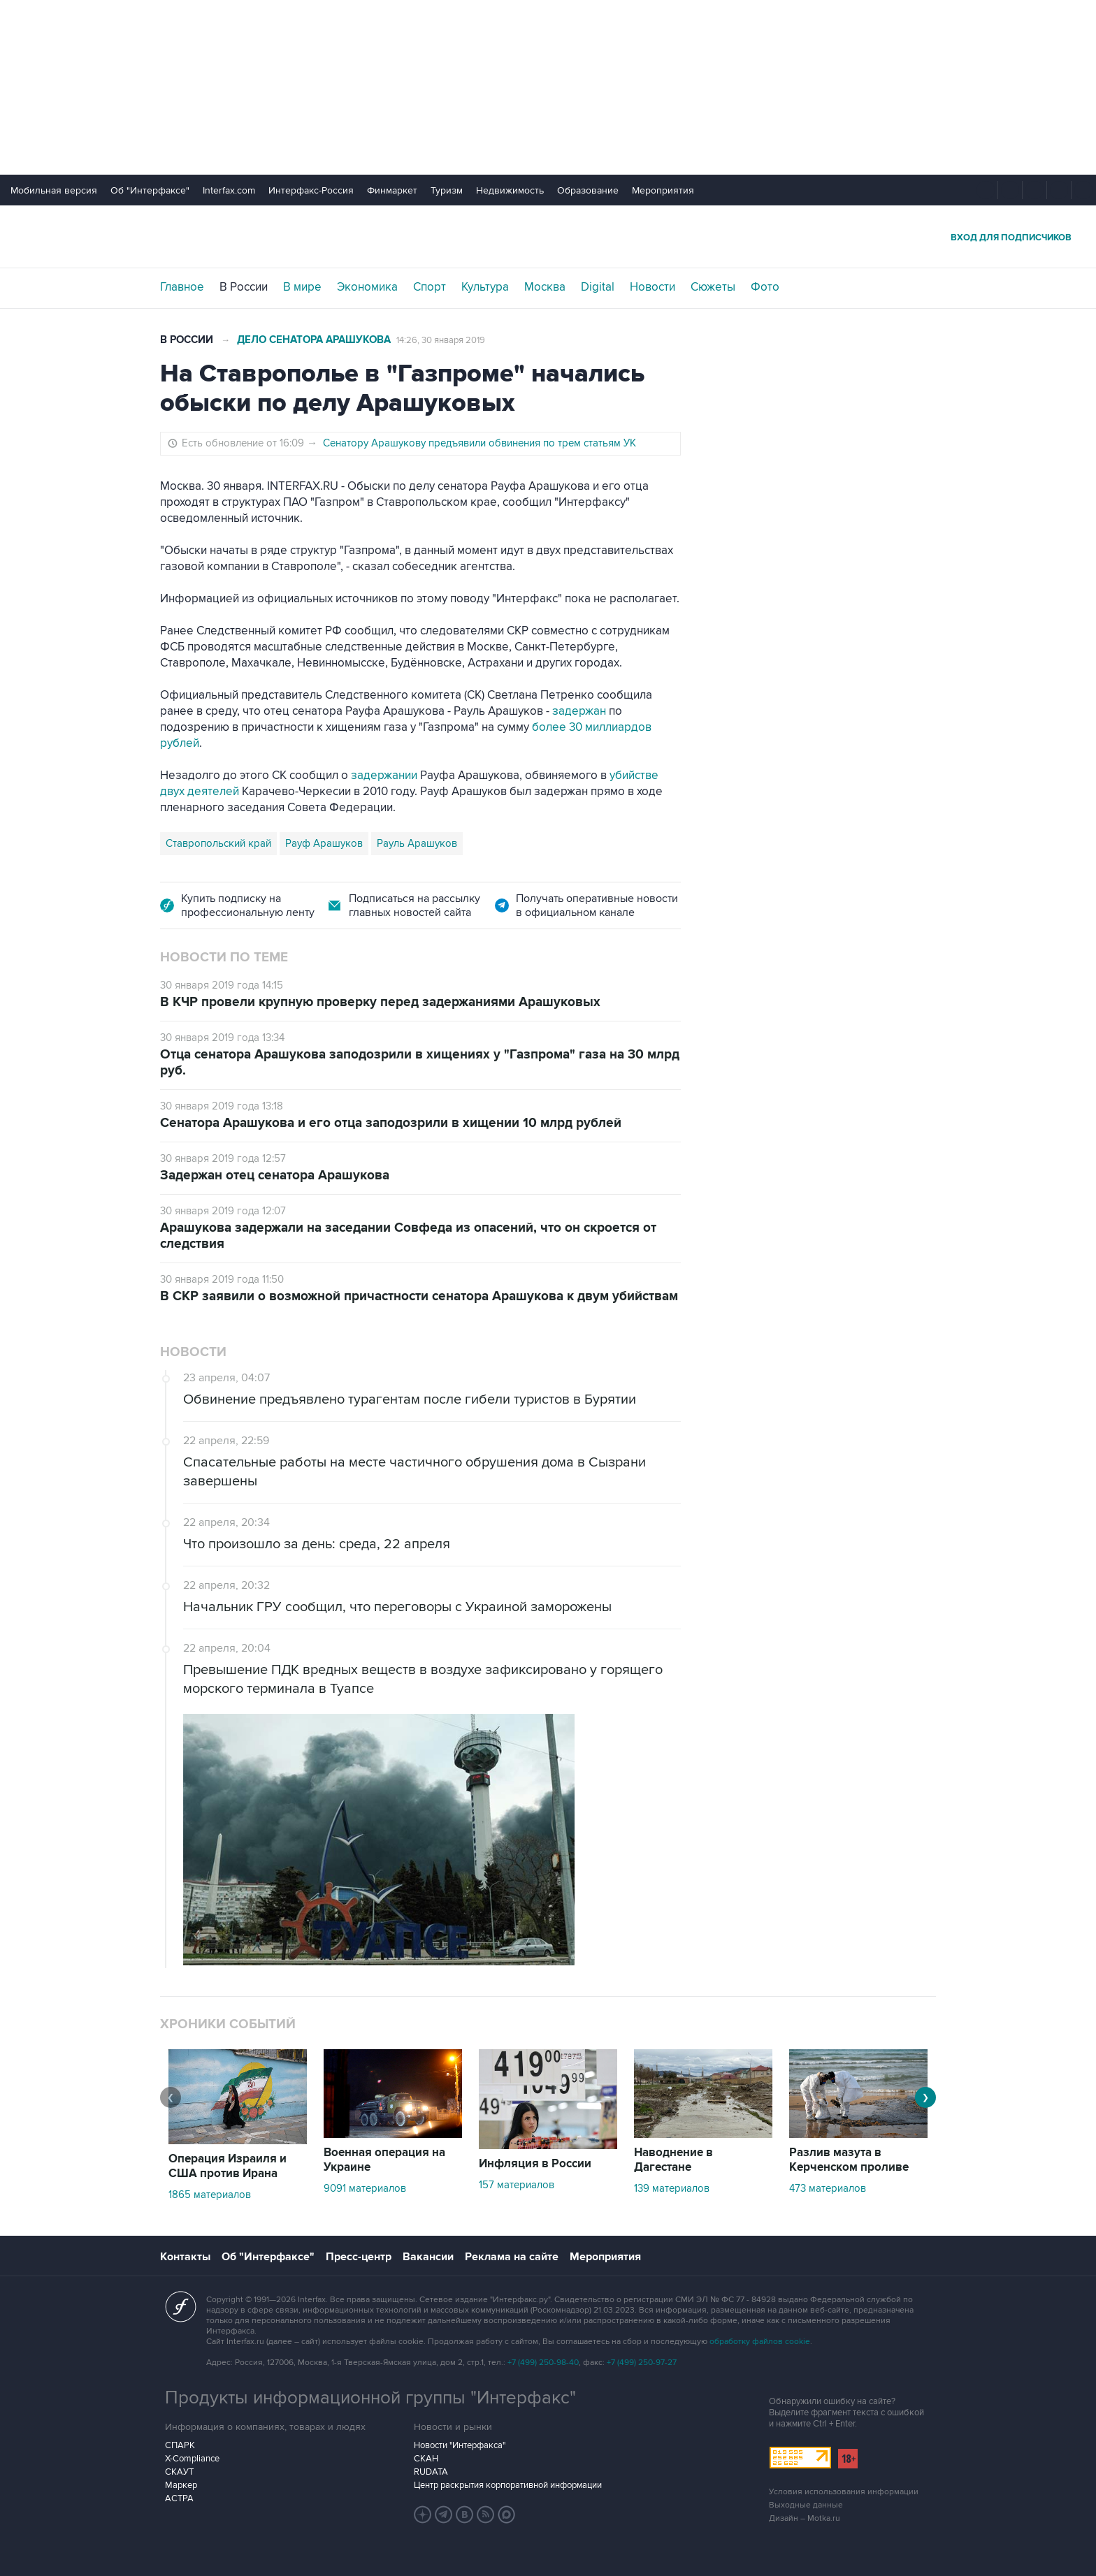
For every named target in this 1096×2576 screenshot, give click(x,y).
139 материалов (671, 2188)
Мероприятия (663, 190)
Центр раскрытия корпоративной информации (508, 2485)
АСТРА (179, 2498)
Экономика (367, 287)
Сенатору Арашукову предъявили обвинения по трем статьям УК (479, 443)
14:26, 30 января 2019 (440, 340)
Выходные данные (806, 2505)
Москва (544, 287)
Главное (182, 287)
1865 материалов (209, 2194)
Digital (597, 287)
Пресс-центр (358, 2257)
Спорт (429, 287)
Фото (765, 287)
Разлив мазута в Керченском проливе (849, 2160)
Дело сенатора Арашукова (314, 340)
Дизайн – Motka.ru (804, 2518)
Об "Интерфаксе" (149, 190)
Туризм (447, 190)
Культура (485, 287)
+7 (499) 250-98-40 (543, 2362)
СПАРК (180, 2445)
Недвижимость (510, 190)
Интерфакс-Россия (311, 190)
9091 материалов (365, 2188)
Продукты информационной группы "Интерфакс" (370, 2398)
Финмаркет (392, 190)
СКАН (426, 2458)
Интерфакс (548, 236)
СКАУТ (179, 2471)
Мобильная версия (53, 190)
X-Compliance (192, 2458)
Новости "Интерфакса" (459, 2445)
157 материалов (516, 2184)
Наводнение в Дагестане (673, 2160)
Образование (588, 190)
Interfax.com (229, 190)
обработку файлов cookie (759, 2341)
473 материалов (827, 2188)
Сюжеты (713, 287)
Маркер (181, 2485)
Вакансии (428, 2257)
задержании (384, 776)
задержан (579, 711)
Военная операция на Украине (384, 2160)
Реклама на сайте (511, 2257)
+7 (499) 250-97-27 (642, 2362)
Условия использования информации (843, 2492)
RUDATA (431, 2471)
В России (243, 287)
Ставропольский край (218, 843)
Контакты (185, 2257)
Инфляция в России (535, 2164)
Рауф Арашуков (324, 843)
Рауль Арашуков (417, 843)
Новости (652, 287)
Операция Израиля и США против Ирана (227, 2166)
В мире (302, 287)
